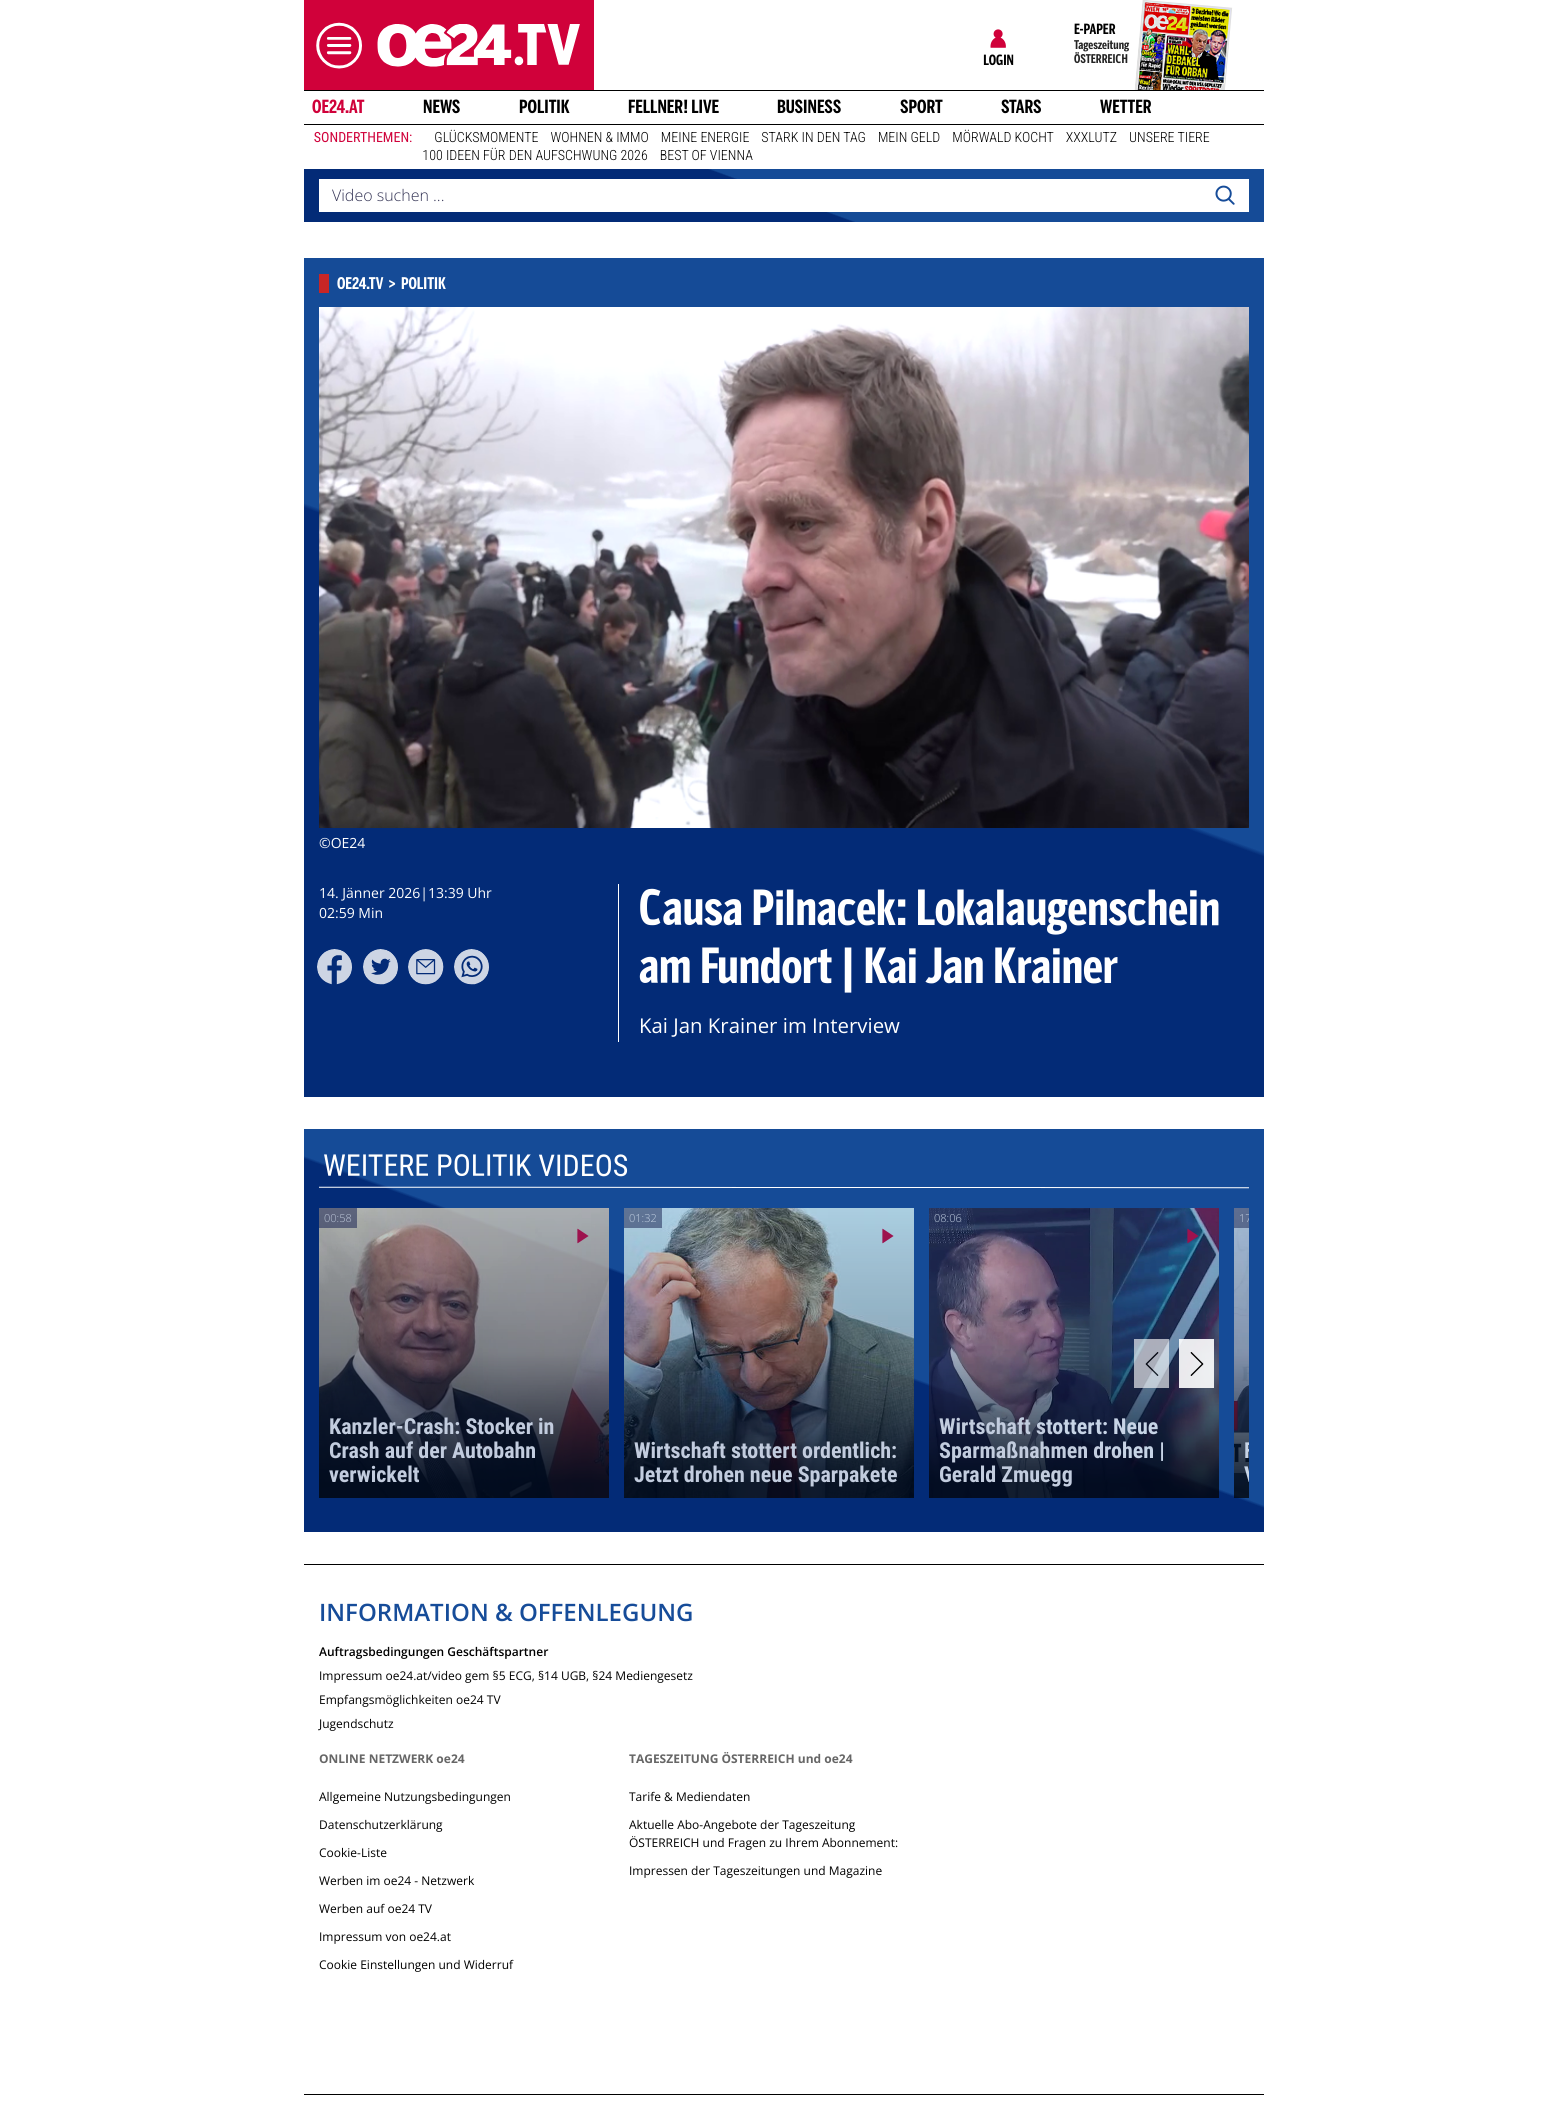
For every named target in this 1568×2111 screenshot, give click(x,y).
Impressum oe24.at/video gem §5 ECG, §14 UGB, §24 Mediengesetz (506, 1674)
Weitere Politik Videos (475, 1166)
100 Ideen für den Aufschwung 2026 (534, 156)
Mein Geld (909, 138)
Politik (544, 107)
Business (809, 107)
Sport (921, 107)
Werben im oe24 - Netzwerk (396, 1880)
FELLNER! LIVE (673, 107)
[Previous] (1151, 1363)
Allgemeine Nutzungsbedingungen (415, 1796)
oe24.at (338, 107)
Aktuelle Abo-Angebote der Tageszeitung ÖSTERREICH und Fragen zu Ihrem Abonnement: (763, 1833)
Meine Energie (705, 138)
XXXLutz (1091, 138)
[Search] (1225, 196)
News (441, 107)
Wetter (1126, 107)
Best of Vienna (706, 156)
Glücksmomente (486, 138)
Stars (1021, 107)
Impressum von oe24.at (385, 1936)
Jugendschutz (356, 1722)
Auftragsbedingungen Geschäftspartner (433, 1650)
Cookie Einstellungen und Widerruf (416, 1964)
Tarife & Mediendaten (689, 1796)
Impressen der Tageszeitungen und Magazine (755, 1870)
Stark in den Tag (813, 138)
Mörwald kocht (1003, 138)
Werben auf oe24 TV (375, 1908)
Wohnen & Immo (599, 138)
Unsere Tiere (1169, 138)
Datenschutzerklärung (381, 1824)
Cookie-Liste (353, 1852)
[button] (334, 45)
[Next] (1196, 1363)
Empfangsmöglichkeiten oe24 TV (410, 1698)
